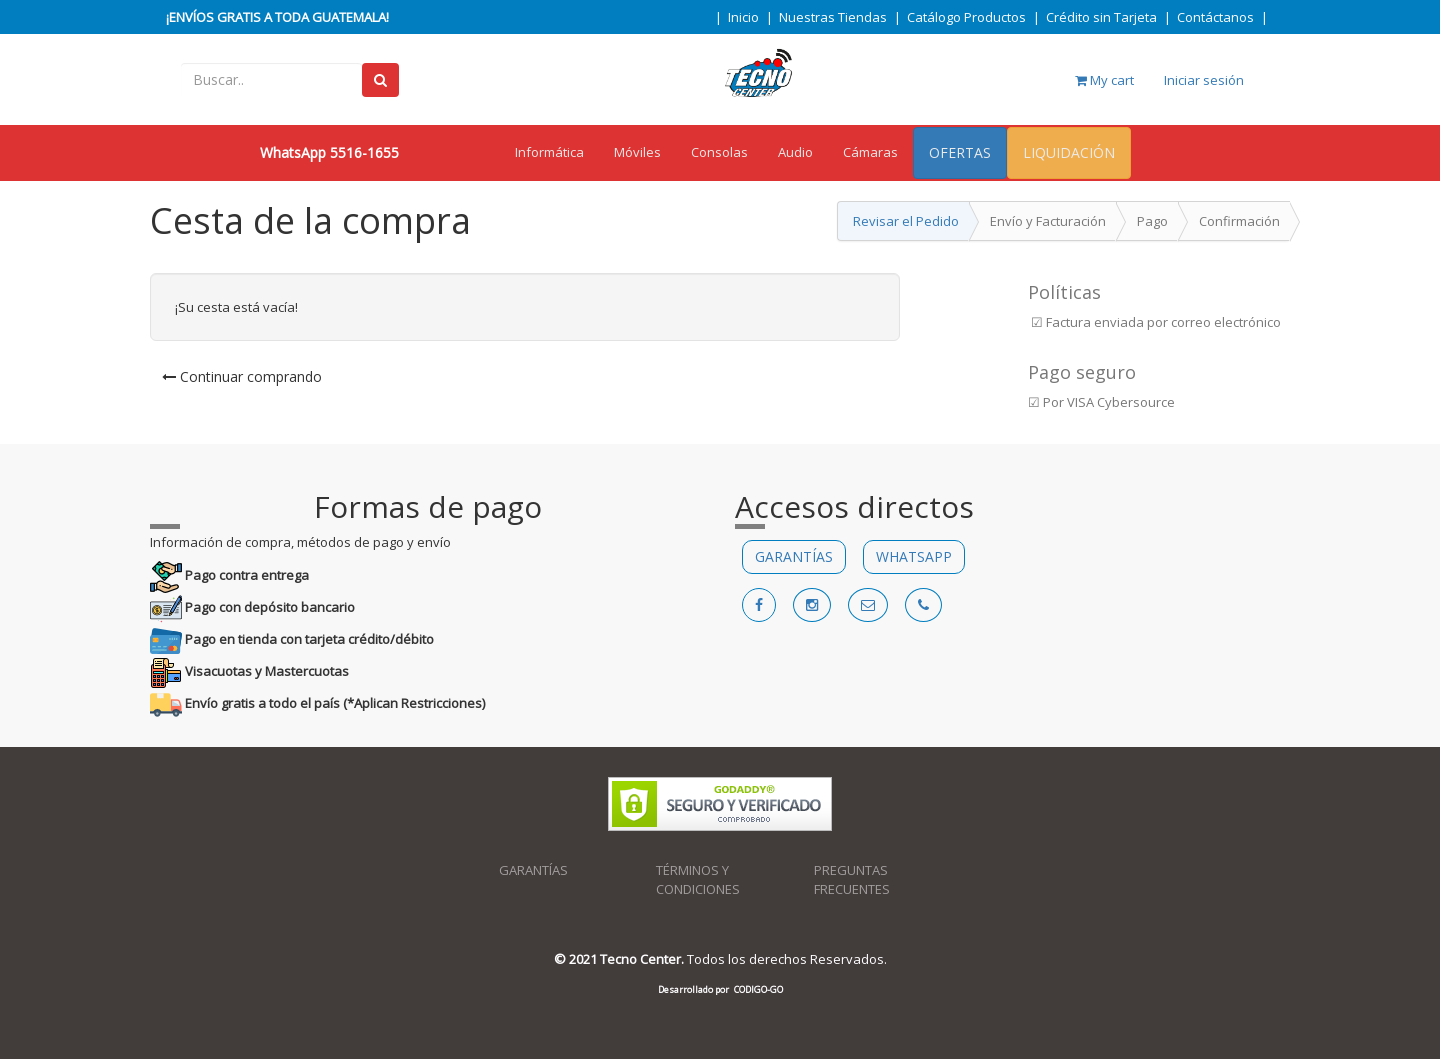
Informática (549, 152)
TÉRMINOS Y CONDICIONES (698, 879)
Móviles (637, 152)
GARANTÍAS (794, 556)
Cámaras (870, 152)
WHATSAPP (914, 556)
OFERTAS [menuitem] (960, 152)
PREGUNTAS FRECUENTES (852, 879)
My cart (1104, 80)
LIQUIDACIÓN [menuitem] (1069, 152)
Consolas (719, 152)
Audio (795, 152)
